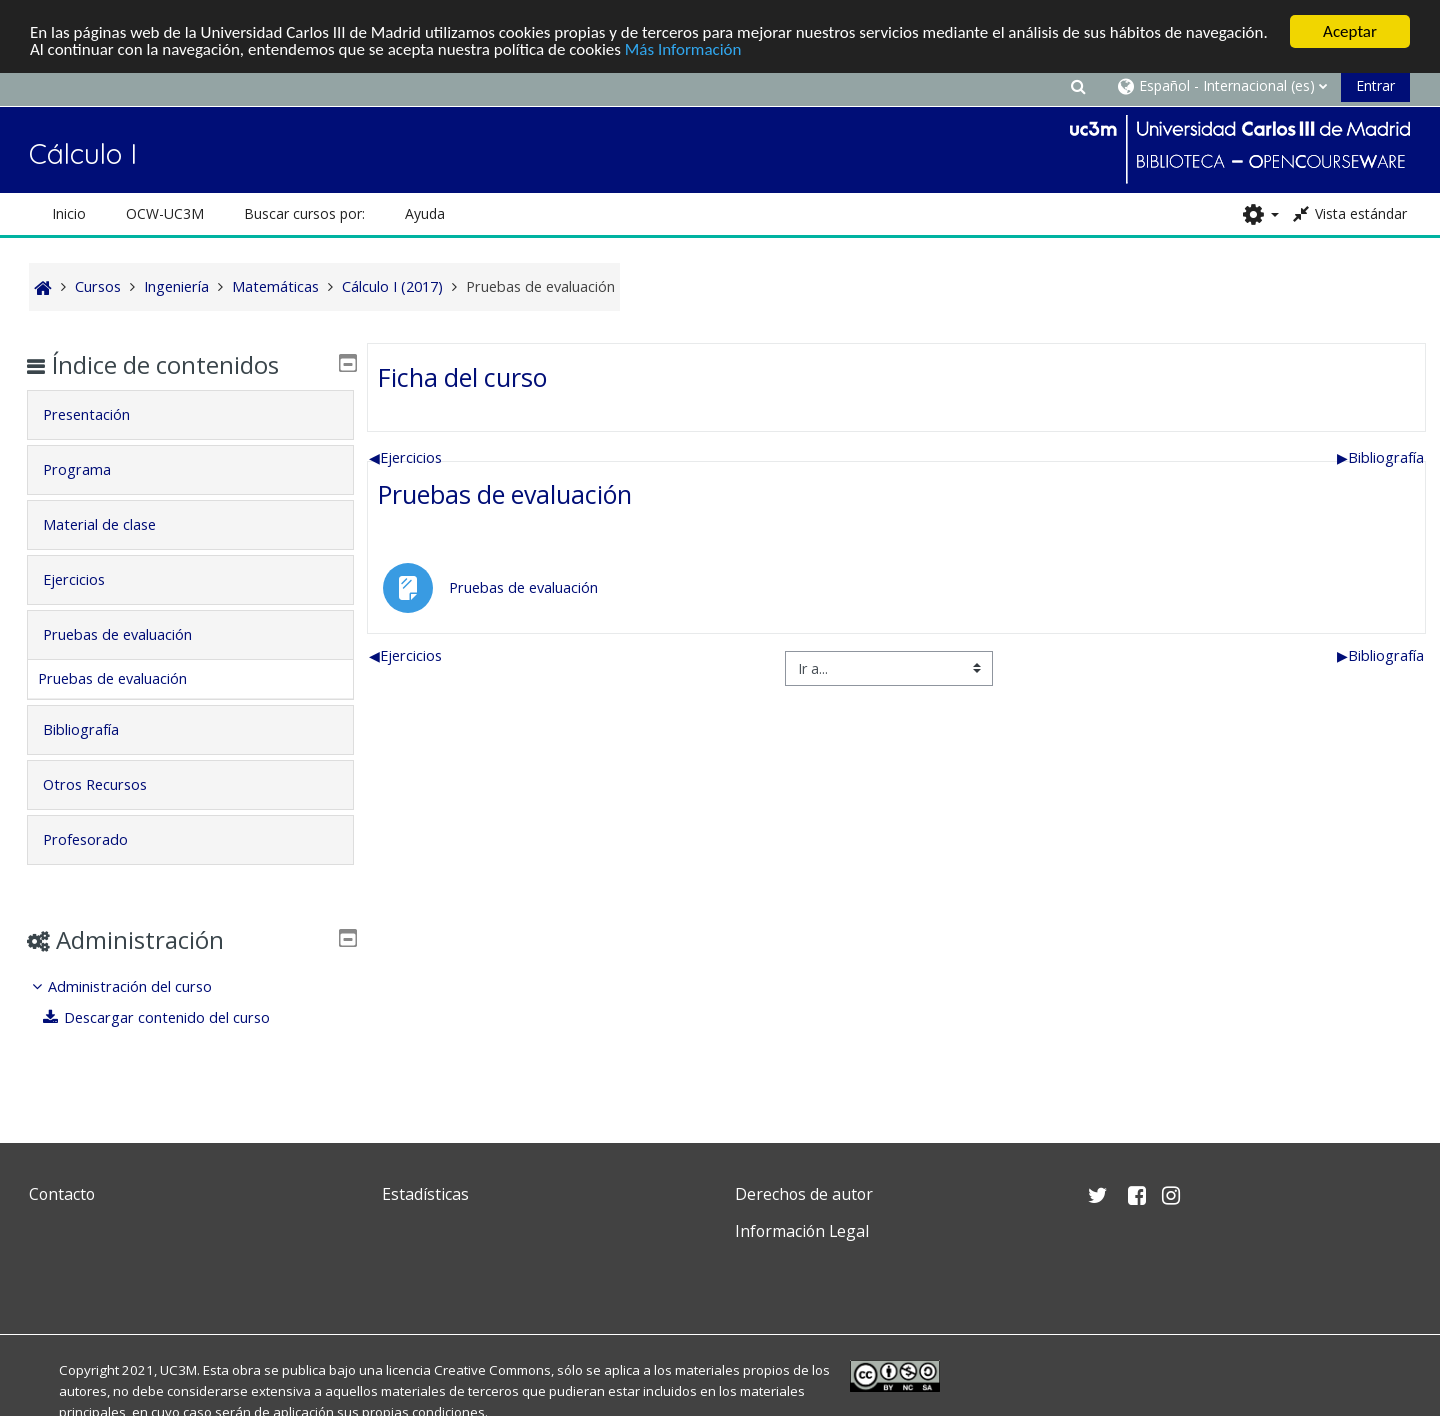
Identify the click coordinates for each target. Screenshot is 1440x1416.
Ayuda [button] (425, 213)
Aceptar (1350, 31)
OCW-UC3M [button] (165, 213)
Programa (92, 469)
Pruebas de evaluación (505, 494)
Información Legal (802, 1231)
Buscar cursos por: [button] (304, 213)
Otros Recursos (110, 784)
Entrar (1375, 85)
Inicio (69, 213)
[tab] (191, 415)
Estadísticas (425, 1194)
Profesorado (100, 839)
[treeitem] (191, 1002)
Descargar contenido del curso (172, 1017)
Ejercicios (405, 456)
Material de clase (114, 524)
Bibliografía (1380, 456)
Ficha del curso (462, 376)
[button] (1078, 85)
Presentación (101, 414)
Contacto (62, 1194)
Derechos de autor (804, 1194)
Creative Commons (492, 1370)
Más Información (683, 48)
